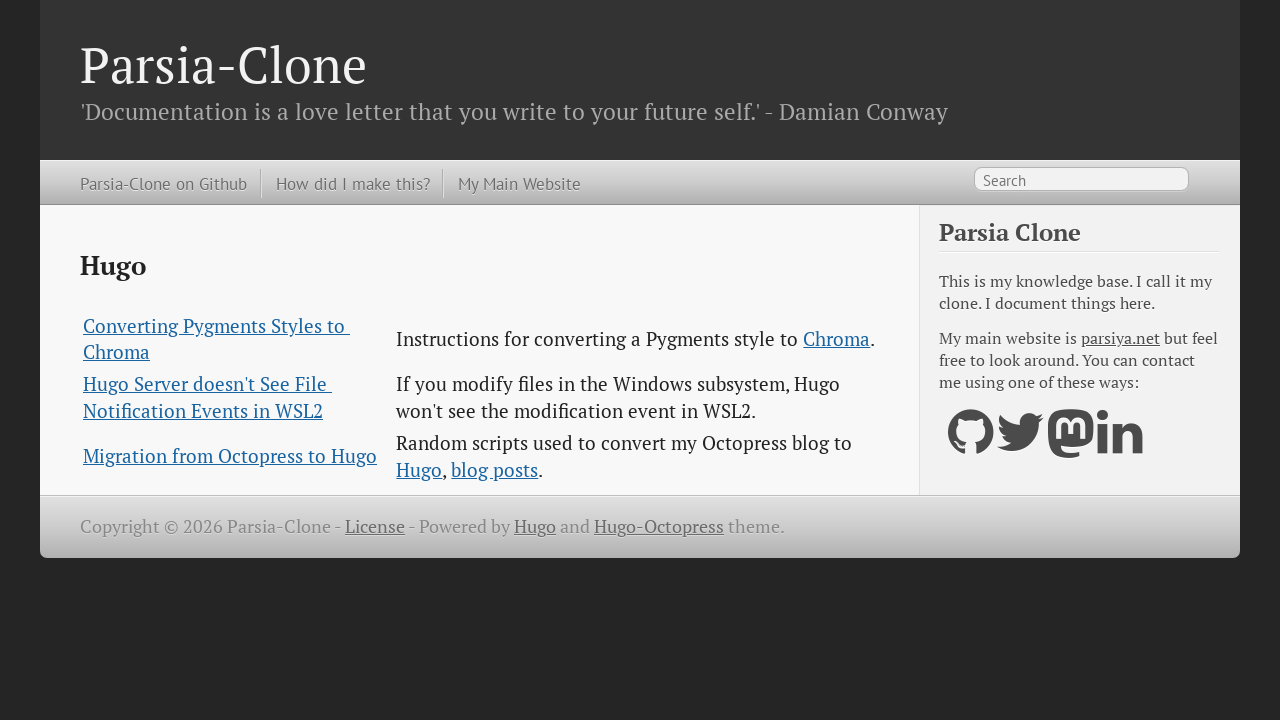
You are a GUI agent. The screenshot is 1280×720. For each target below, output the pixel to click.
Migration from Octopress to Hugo (230, 456)
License (375, 526)
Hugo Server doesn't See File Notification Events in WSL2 (207, 397)
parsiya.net (1120, 338)
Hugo (419, 470)
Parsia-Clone (223, 64)
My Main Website (519, 183)
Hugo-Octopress (659, 526)
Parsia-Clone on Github (163, 183)
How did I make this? (353, 183)
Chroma (836, 339)
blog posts (494, 470)
